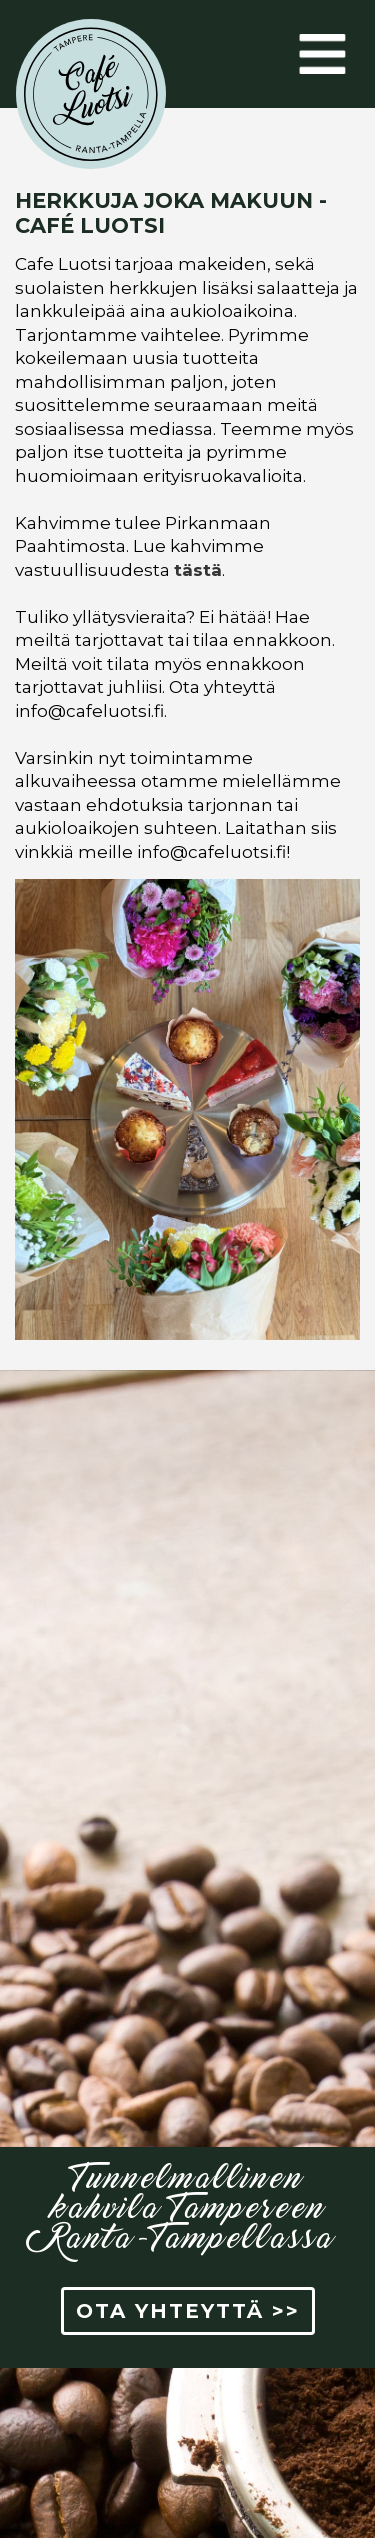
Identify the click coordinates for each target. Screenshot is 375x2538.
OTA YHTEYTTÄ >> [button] (188, 2311)
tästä (198, 570)
